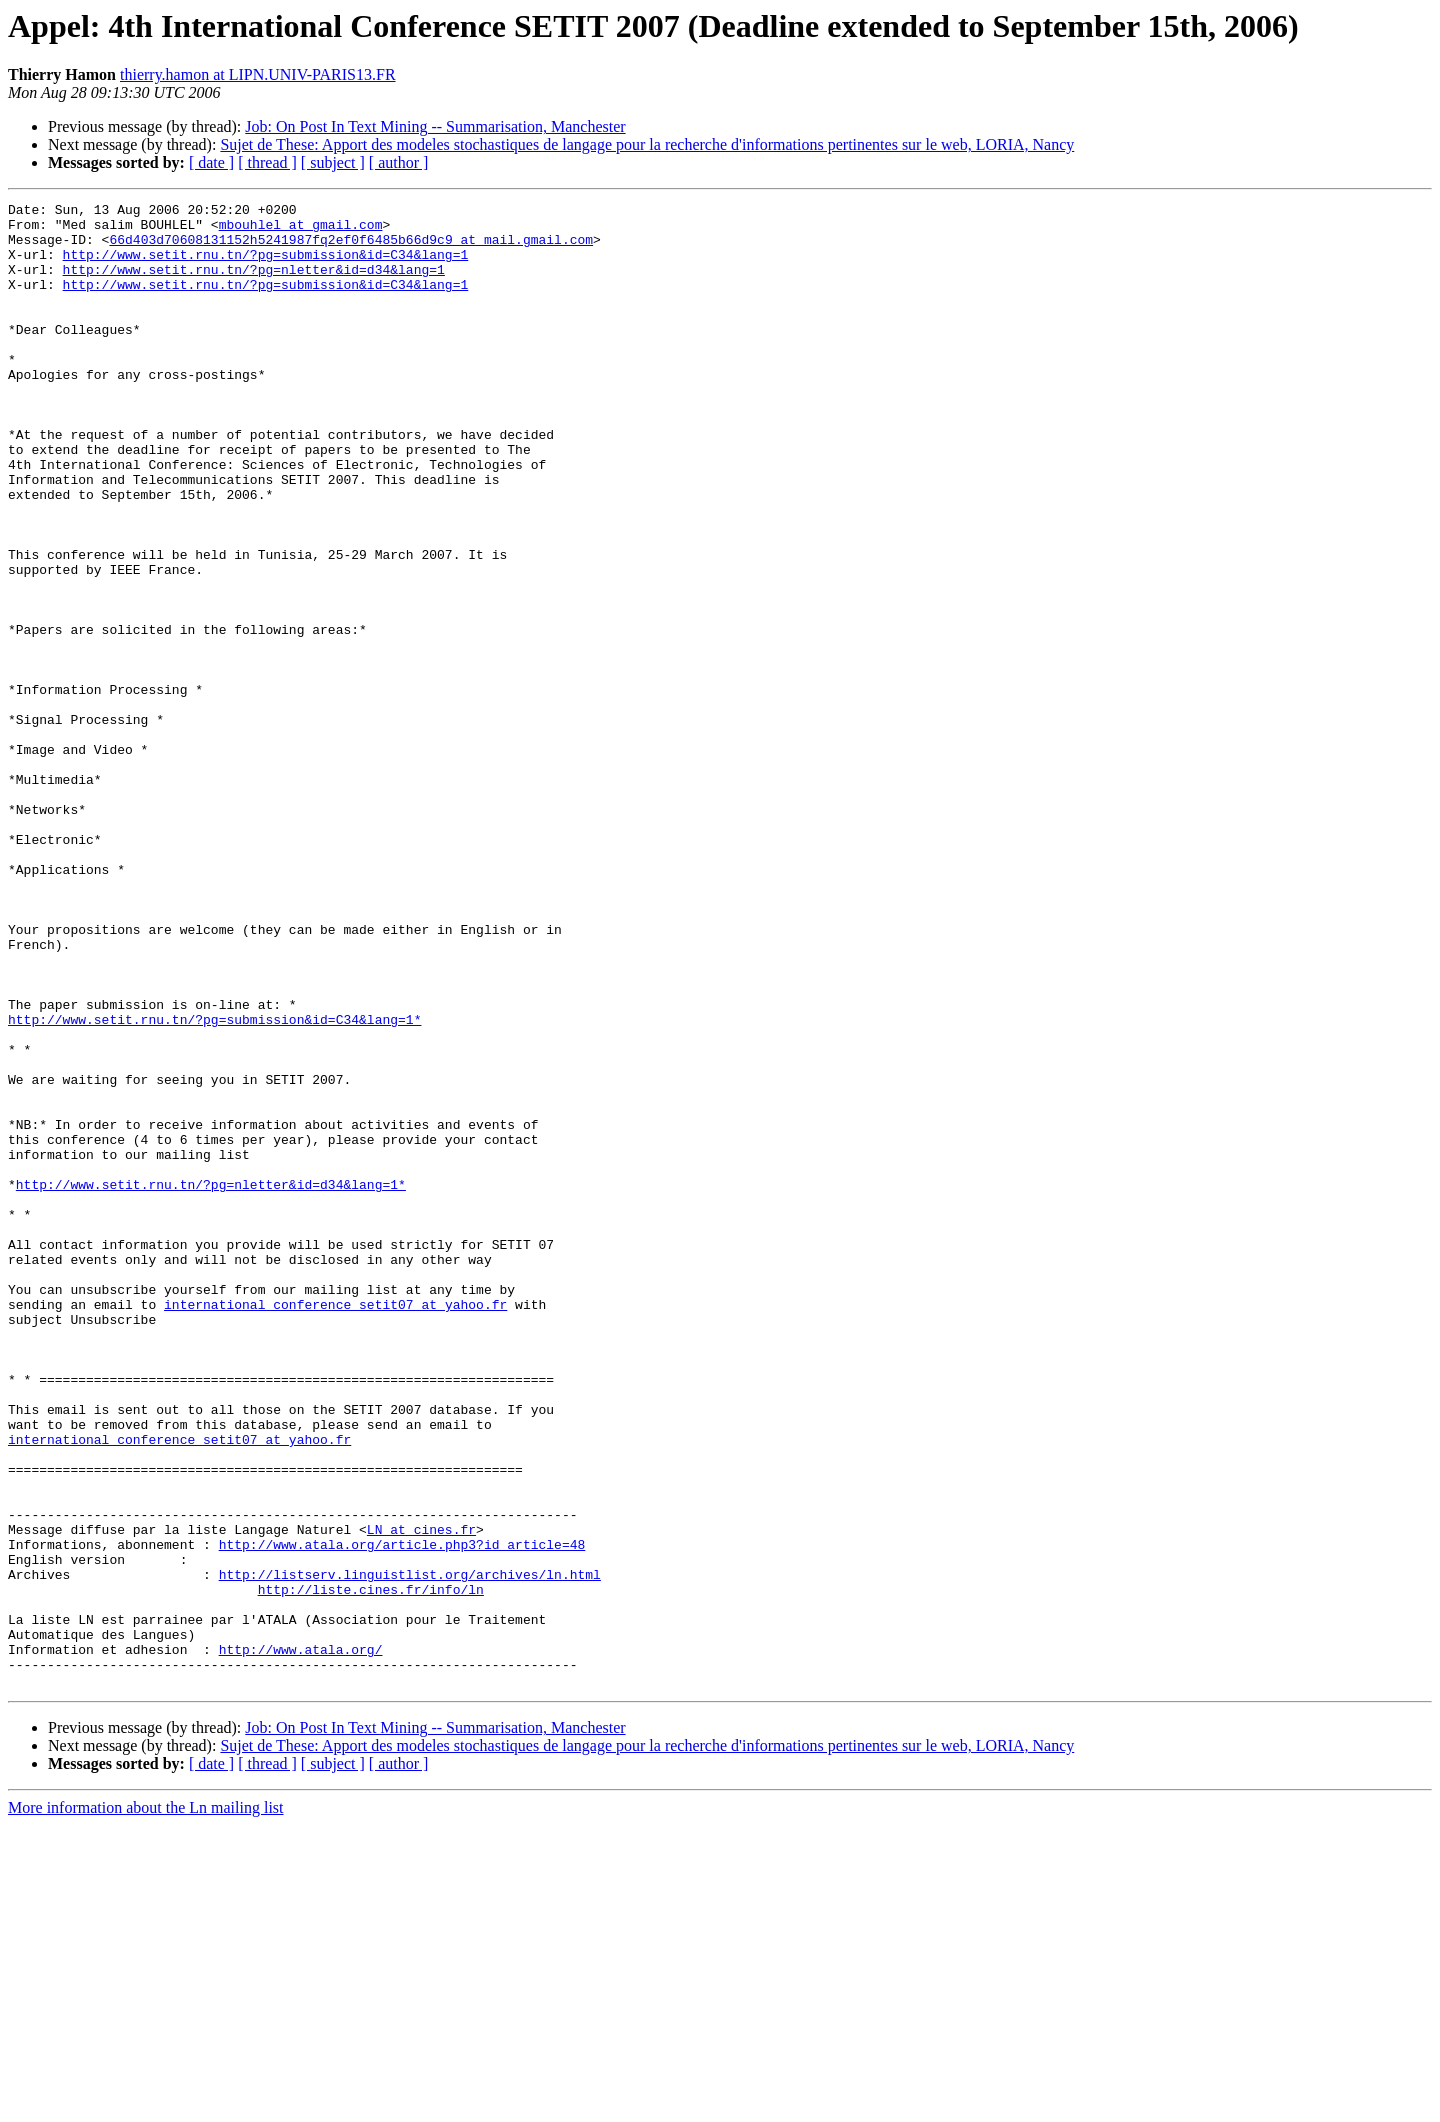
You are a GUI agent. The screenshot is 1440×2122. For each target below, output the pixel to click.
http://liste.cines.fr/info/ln (371, 1868)
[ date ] (211, 162)
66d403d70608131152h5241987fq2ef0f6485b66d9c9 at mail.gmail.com (351, 248)
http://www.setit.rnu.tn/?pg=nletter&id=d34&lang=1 (254, 284)
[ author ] (399, 162)
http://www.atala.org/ (301, 1940)
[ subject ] (333, 162)
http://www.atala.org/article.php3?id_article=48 (402, 1814)
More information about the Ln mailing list (146, 2104)
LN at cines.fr (421, 1796)
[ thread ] (267, 162)
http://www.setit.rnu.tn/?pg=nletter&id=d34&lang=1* (211, 1382)
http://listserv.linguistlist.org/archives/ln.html (410, 1850)
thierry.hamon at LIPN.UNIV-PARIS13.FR (258, 74)
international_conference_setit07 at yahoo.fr (335, 1526)
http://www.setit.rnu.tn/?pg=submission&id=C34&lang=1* (214, 1184)
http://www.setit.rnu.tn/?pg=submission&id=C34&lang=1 (266, 266)
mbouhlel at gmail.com (301, 230)
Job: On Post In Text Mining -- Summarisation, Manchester (435, 126)
